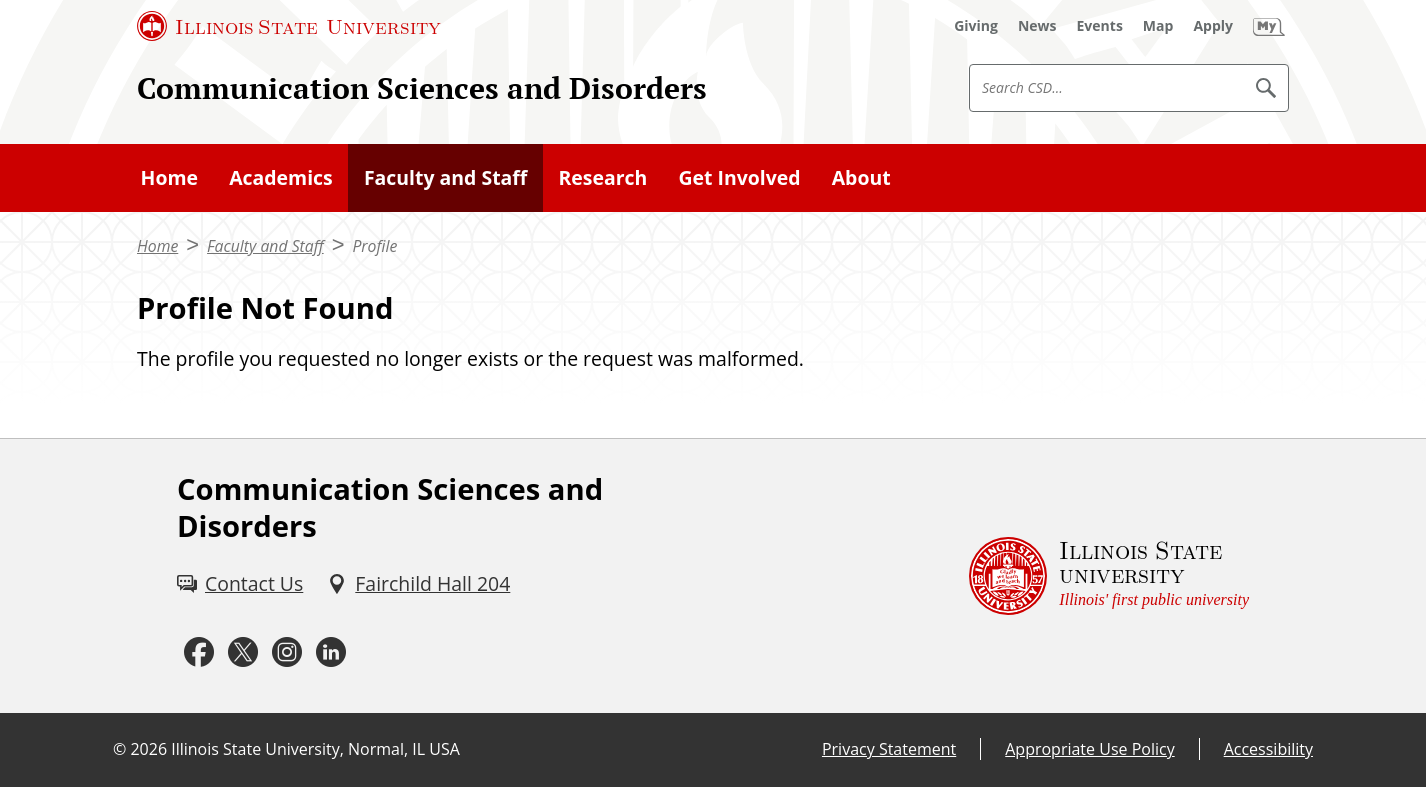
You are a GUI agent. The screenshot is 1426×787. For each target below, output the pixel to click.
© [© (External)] (119, 749)
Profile (374, 246)
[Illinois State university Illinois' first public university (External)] (1109, 576)
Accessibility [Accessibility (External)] (1268, 749)
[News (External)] (1037, 26)
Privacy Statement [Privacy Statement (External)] (889, 749)
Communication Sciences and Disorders (422, 87)
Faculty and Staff (445, 177)
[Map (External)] (1158, 26)
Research (602, 177)
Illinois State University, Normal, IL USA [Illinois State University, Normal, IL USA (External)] (315, 749)
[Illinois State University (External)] (289, 26)
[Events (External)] (1100, 26)
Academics (281, 177)
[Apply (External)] (1213, 26)
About (861, 177)
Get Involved (739, 177)
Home (169, 177)
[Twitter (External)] (243, 652)
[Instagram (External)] (287, 652)
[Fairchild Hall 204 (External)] (418, 583)
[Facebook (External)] (199, 652)
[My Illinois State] (1269, 26)
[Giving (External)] (976, 26)
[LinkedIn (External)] (331, 652)
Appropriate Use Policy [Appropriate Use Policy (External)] (1089, 749)
